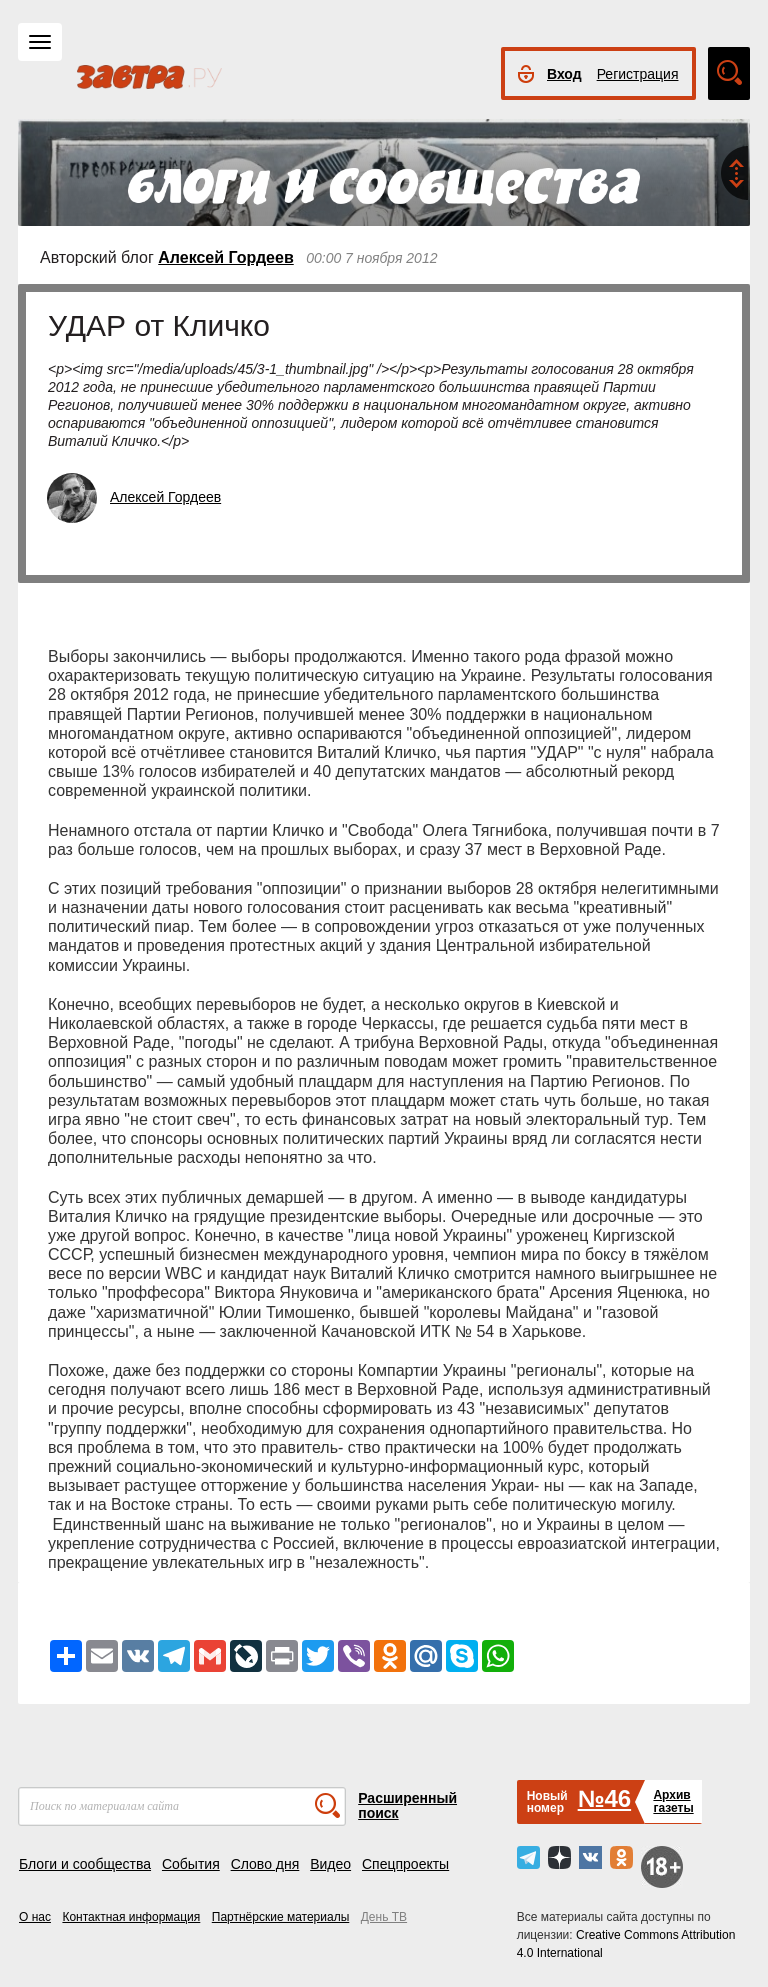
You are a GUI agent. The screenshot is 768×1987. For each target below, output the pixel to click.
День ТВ (384, 1917)
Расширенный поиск (407, 1805)
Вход (564, 74)
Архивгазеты (673, 1801)
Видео (330, 1864)
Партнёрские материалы (281, 1917)
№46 (604, 1798)
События (191, 1864)
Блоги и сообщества (85, 1864)
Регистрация (638, 74)
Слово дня (265, 1864)
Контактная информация (131, 1917)
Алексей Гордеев (226, 257)
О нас (35, 1917)
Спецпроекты (405, 1864)
